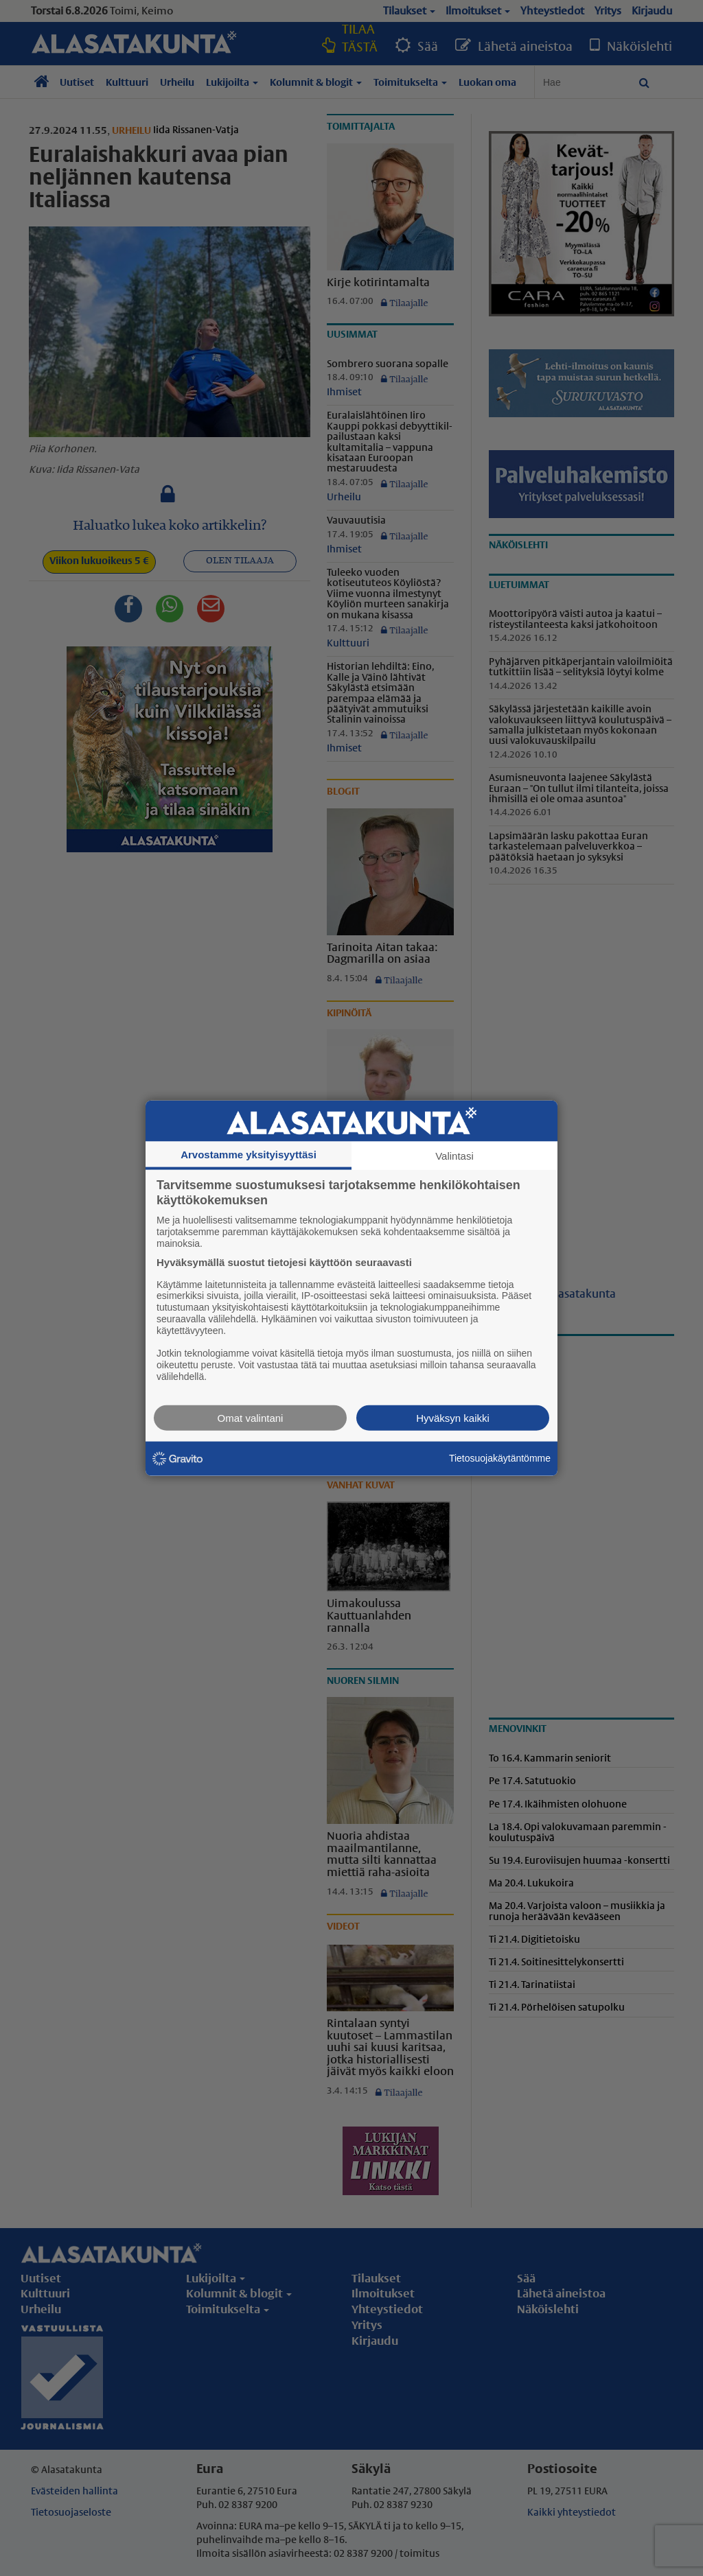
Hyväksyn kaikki (452, 1417)
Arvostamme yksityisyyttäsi (248, 1154)
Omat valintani (251, 1417)
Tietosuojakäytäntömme (500, 1458)
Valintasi (454, 1156)
